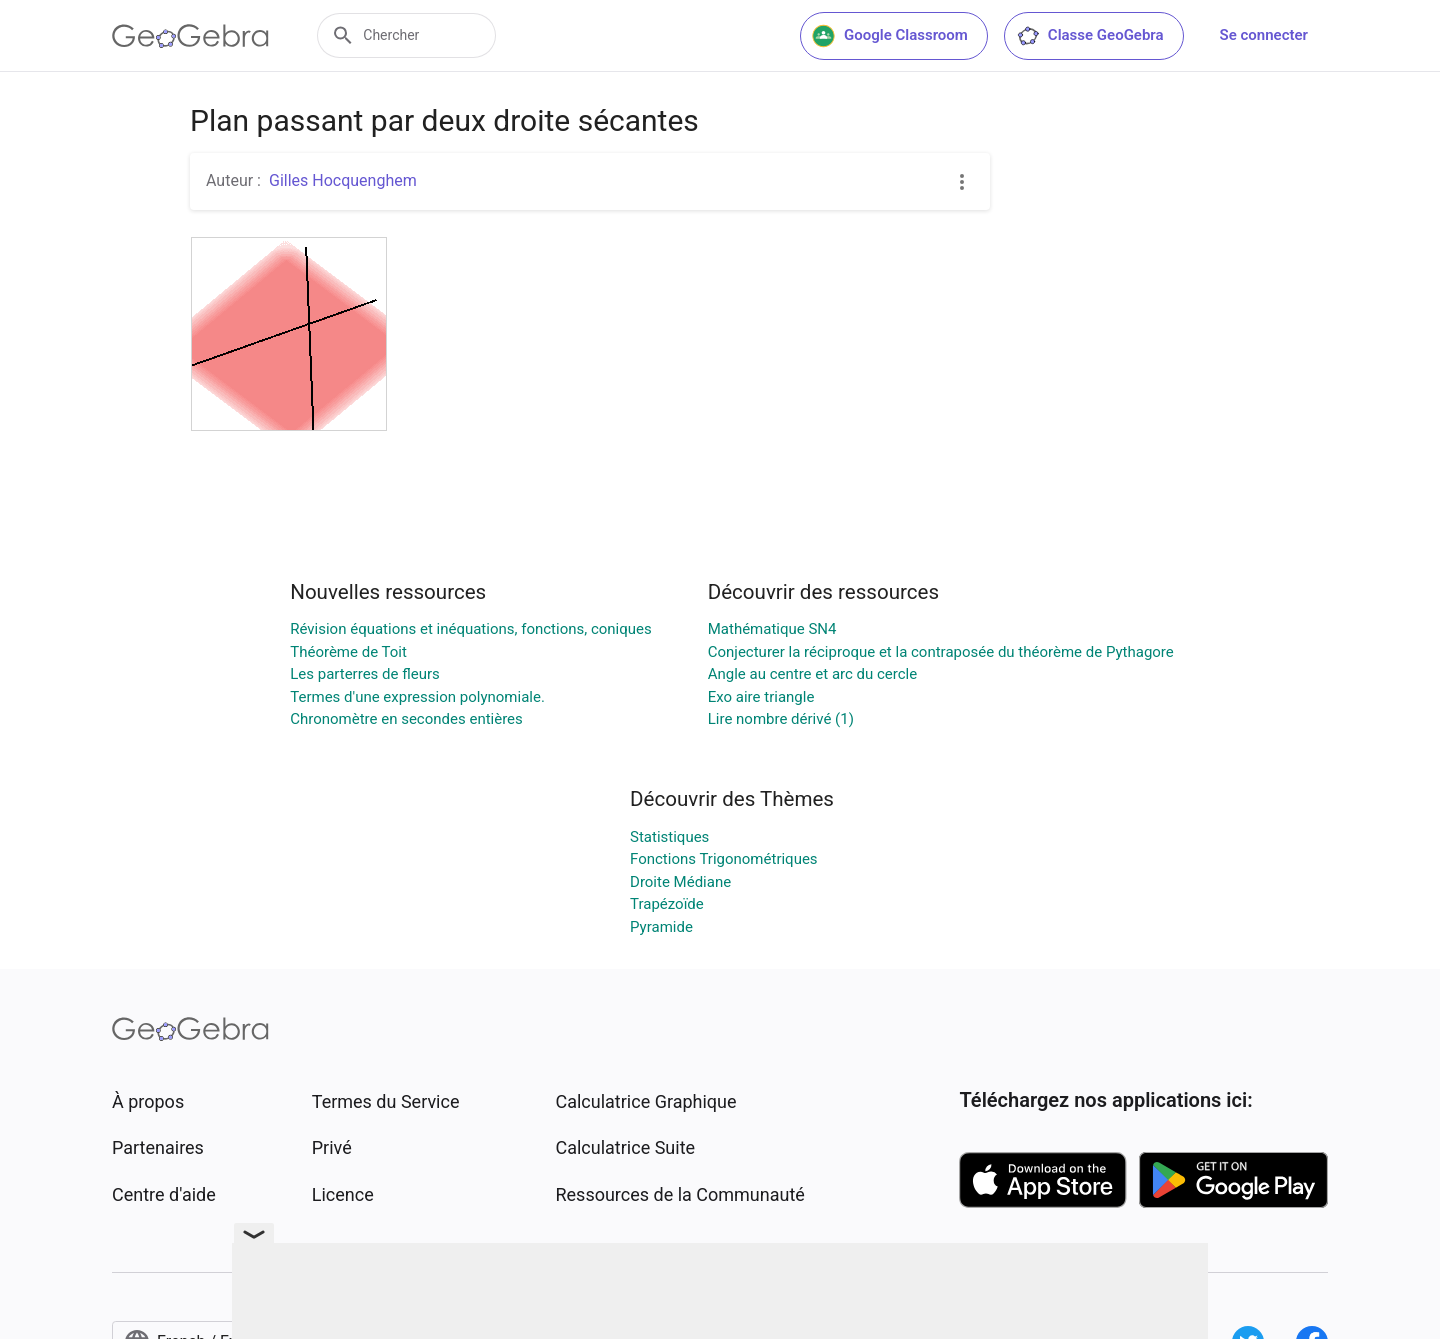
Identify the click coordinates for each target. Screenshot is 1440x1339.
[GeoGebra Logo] (190, 36)
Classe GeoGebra (1090, 36)
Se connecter (1264, 35)
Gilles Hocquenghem (343, 180)
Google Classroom (890, 36)
